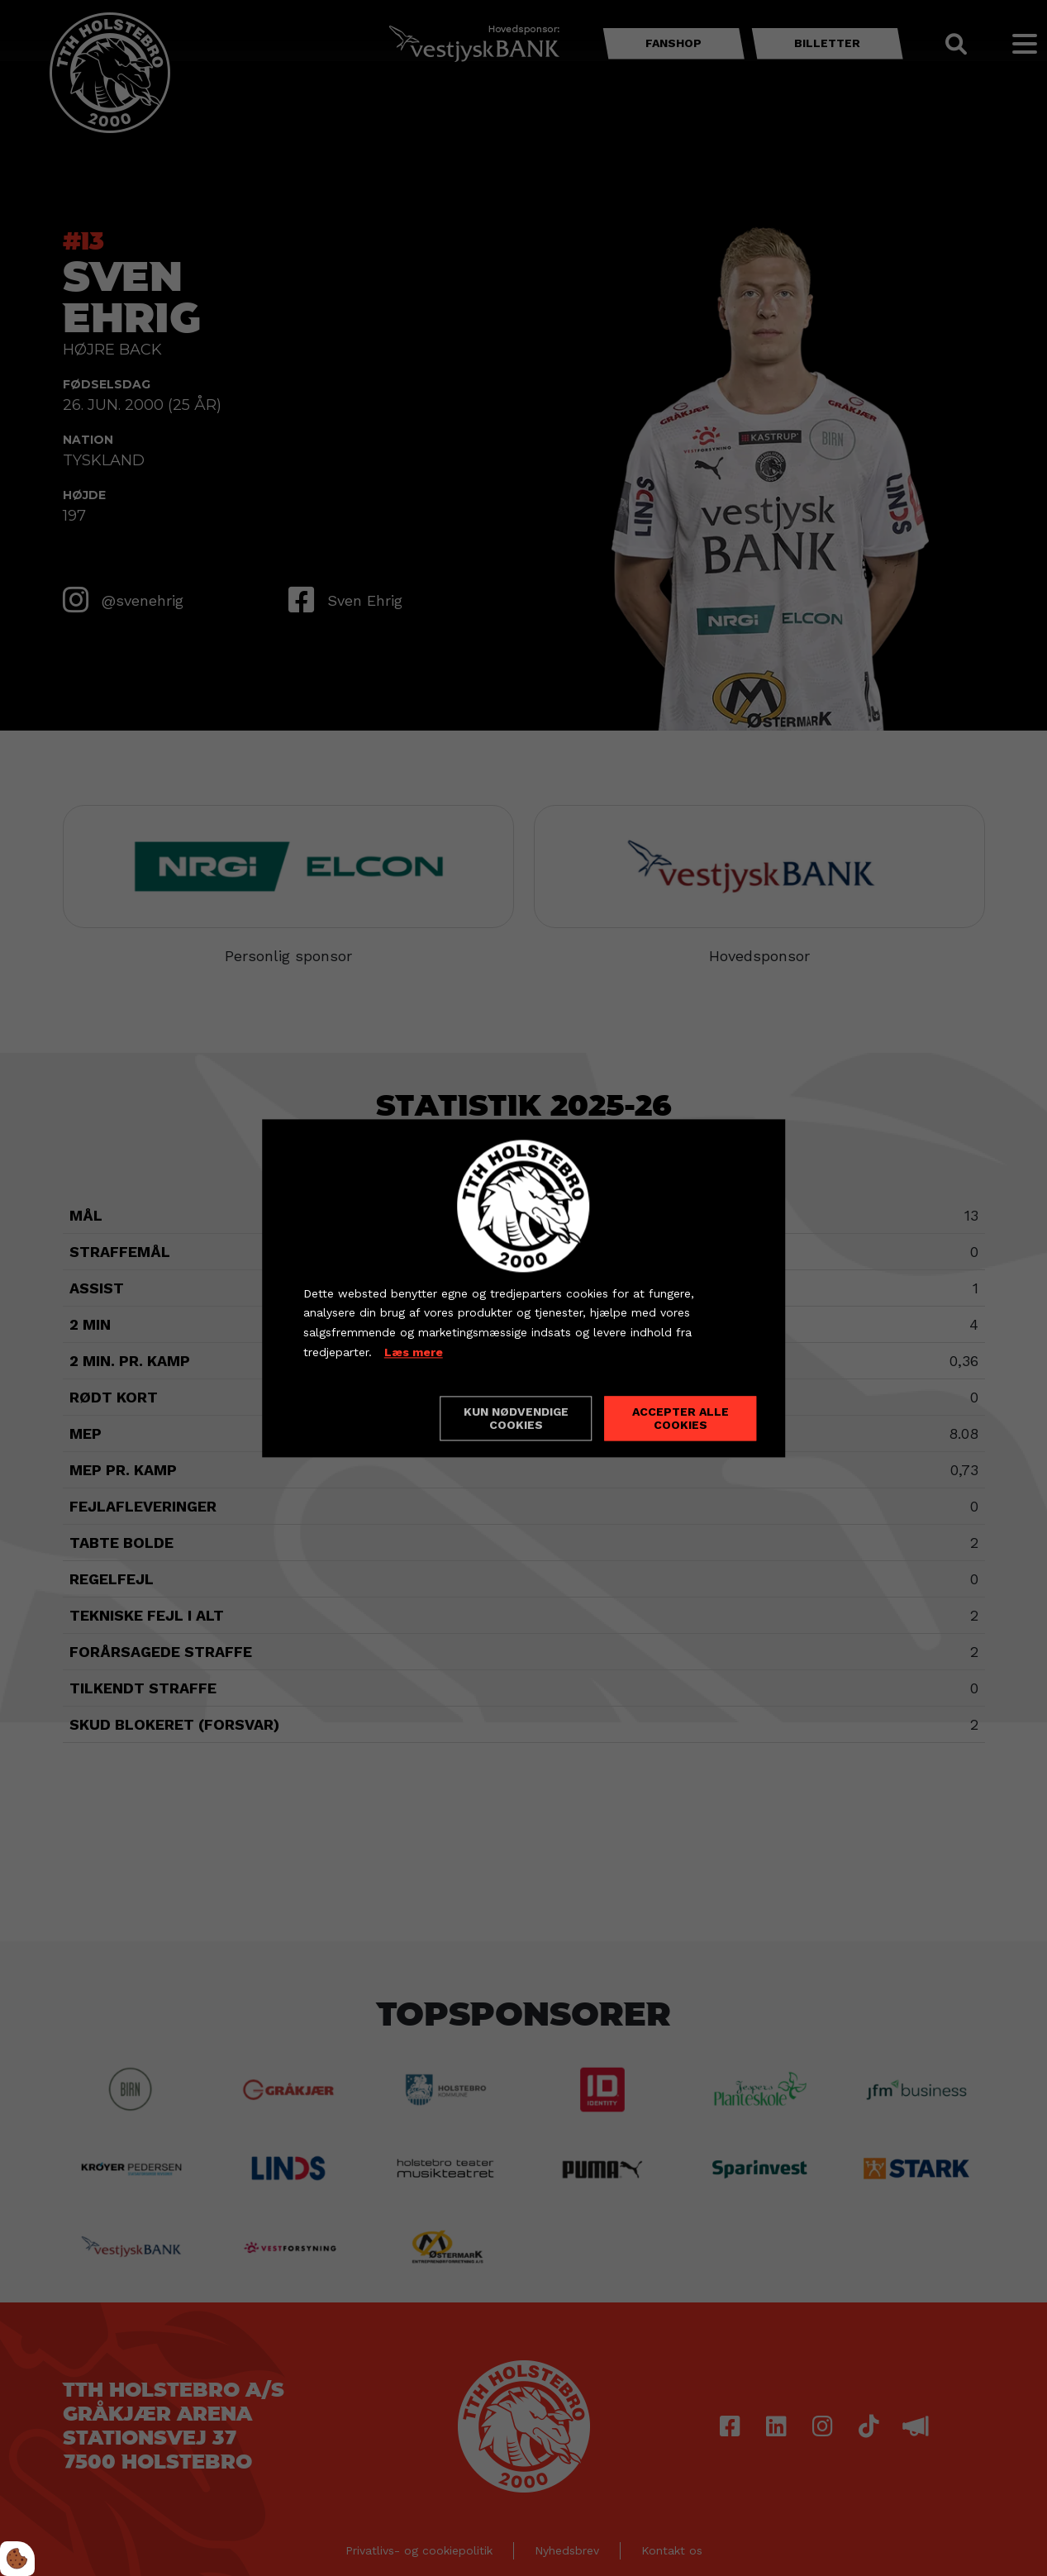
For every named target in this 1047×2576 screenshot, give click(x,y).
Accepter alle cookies (680, 1418)
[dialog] (524, 1288)
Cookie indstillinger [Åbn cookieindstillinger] (362, 1417)
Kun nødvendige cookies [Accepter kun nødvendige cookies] (516, 1418)
